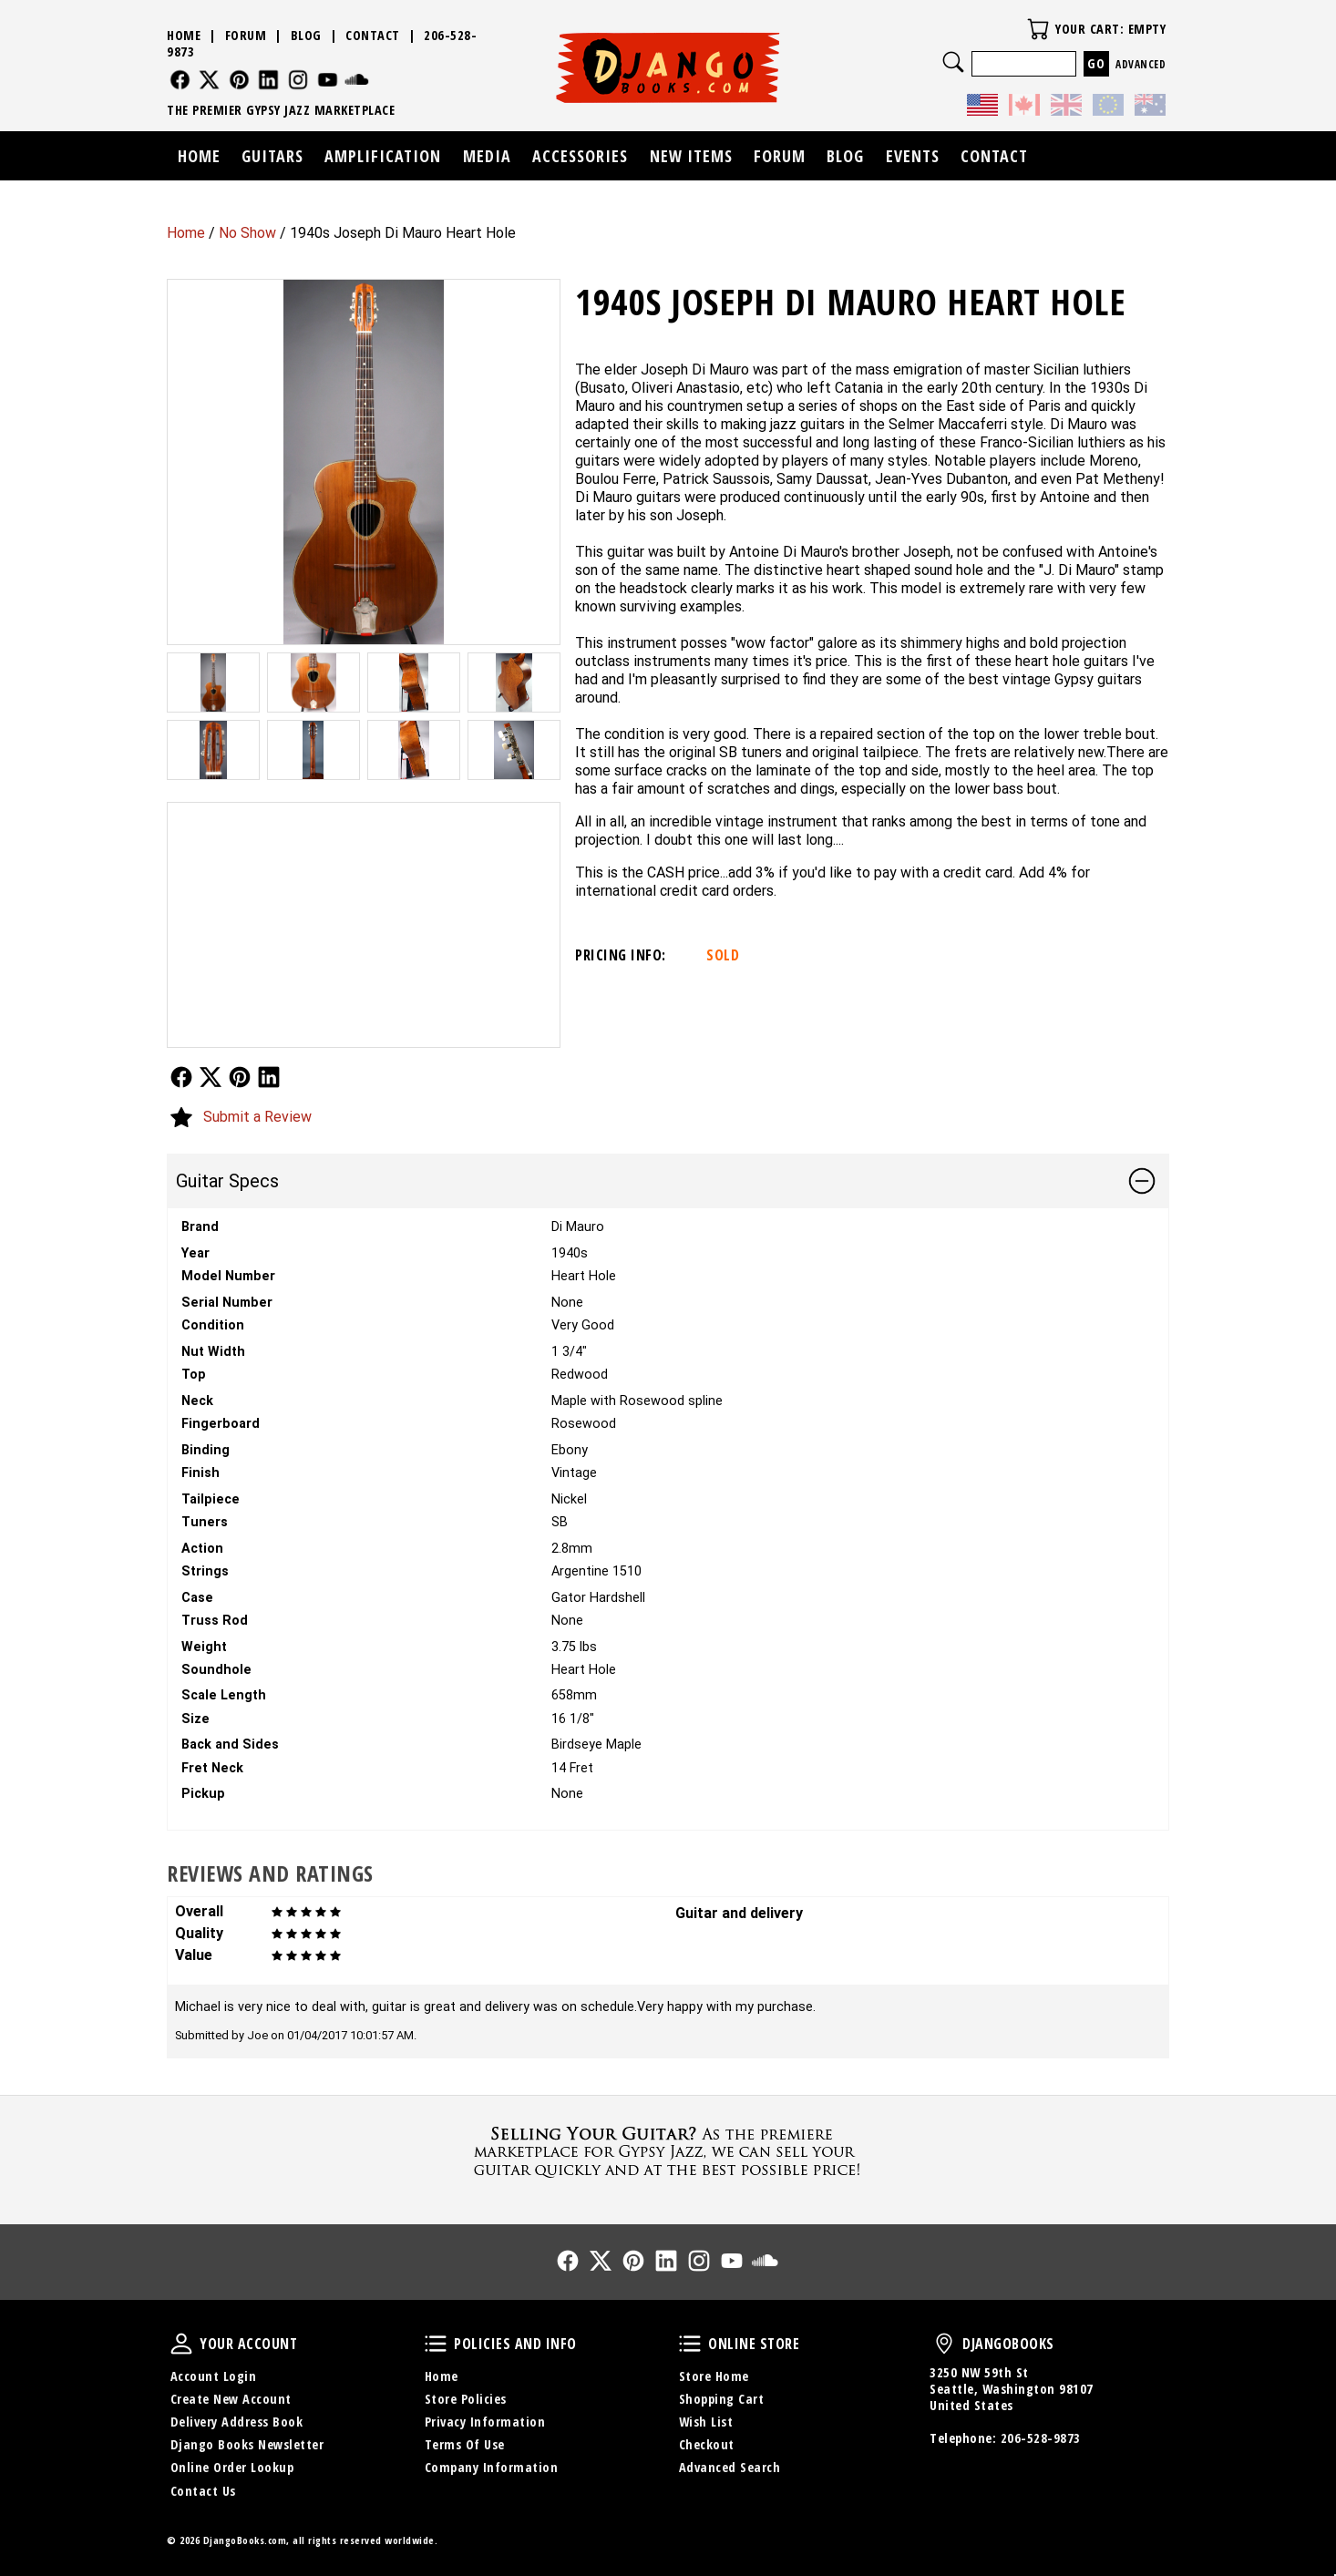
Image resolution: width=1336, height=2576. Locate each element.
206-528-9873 (1041, 2438)
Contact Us (203, 2490)
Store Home (714, 2376)
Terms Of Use (465, 2444)
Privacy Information (485, 2421)
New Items (691, 156)
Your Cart (1038, 29)
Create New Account (231, 2398)
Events (913, 156)
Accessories (580, 156)
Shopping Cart (722, 2398)
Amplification (382, 156)
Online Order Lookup (232, 2467)
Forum (246, 35)
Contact (372, 35)
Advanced (1140, 64)
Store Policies (466, 2398)
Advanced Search (730, 2467)
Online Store (689, 2343)
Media (487, 156)
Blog (306, 35)
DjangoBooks (944, 2343)
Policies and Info (435, 2343)
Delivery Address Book (236, 2421)
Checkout (707, 2444)
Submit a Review (257, 1116)
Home (186, 232)
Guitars (272, 156)
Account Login (213, 2376)
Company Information (492, 2467)
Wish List (706, 2421)
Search (953, 62)
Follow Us (181, 1077)
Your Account (181, 2343)
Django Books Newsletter (247, 2444)
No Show (247, 232)
